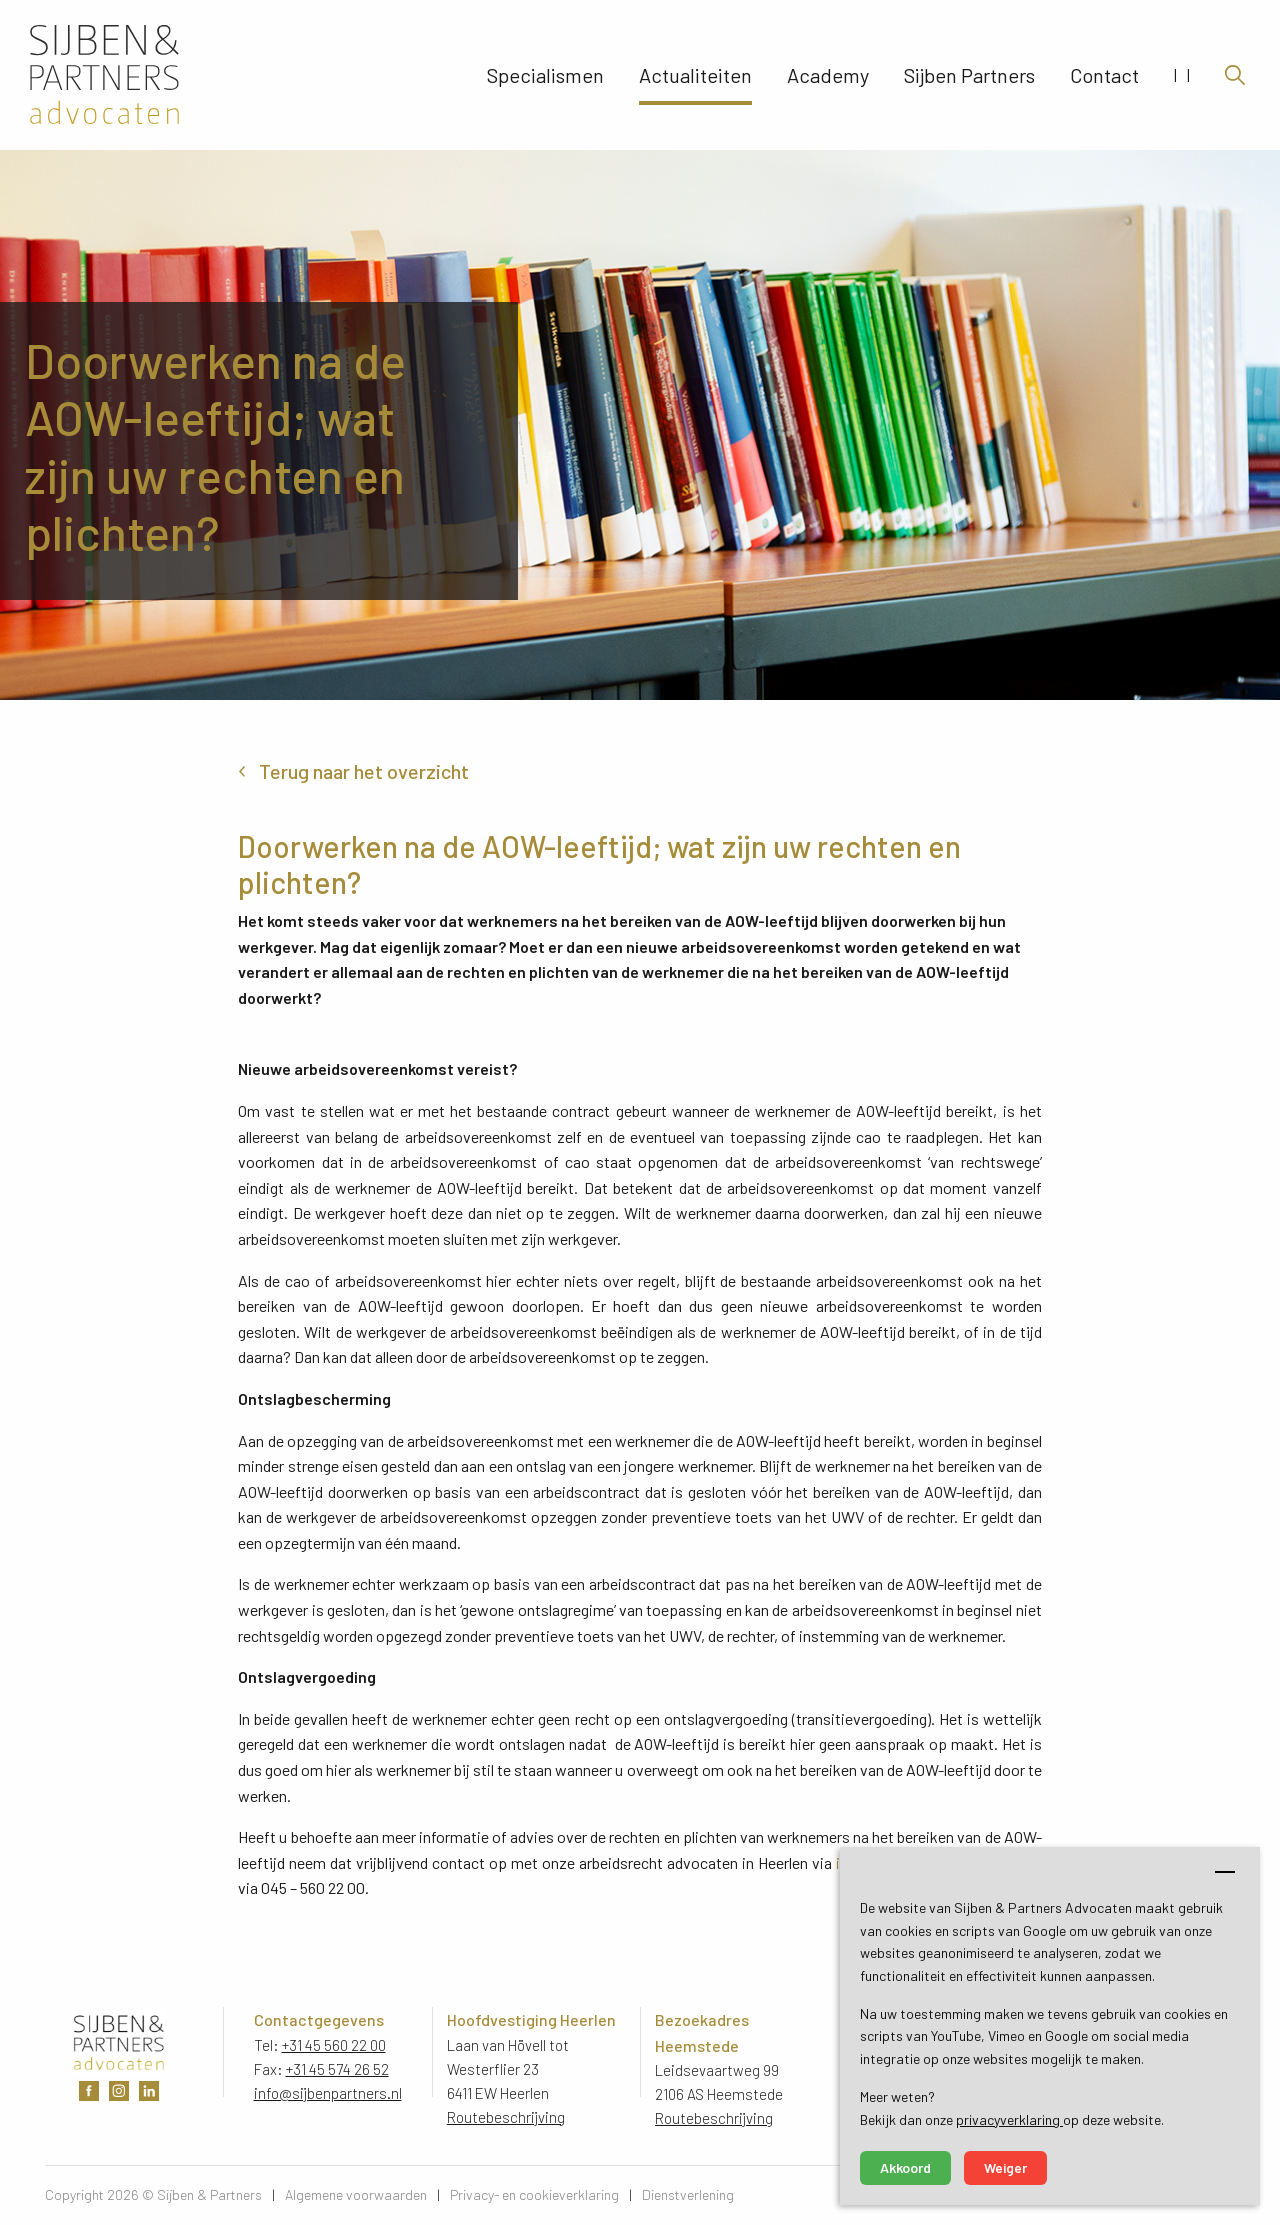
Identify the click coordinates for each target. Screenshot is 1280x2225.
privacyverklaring (1009, 2119)
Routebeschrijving (506, 2117)
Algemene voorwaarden (356, 2194)
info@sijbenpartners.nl (328, 2093)
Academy (828, 75)
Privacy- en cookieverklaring (534, 2194)
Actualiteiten (695, 75)
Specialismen (545, 75)
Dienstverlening (688, 2194)
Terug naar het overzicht (364, 771)
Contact (1104, 75)
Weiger (1005, 2167)
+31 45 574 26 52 (337, 2069)
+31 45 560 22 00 (334, 2045)
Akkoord (905, 2167)
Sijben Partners (969, 75)
